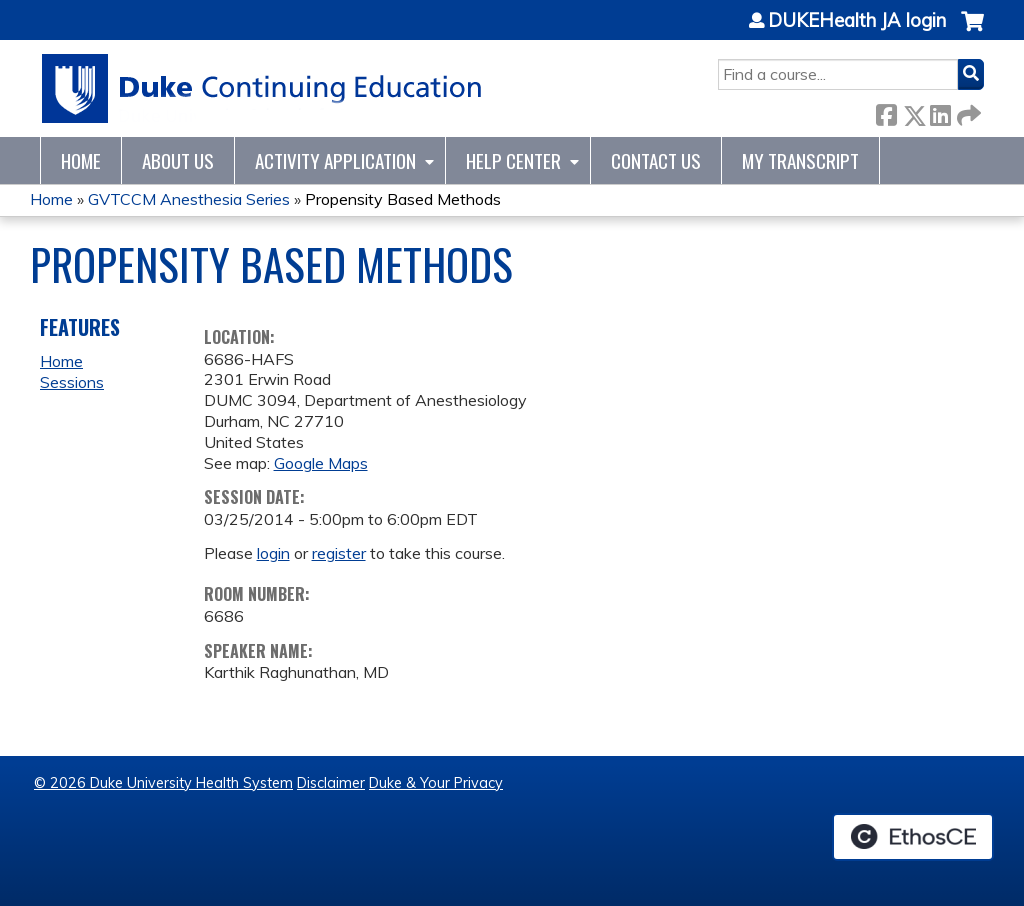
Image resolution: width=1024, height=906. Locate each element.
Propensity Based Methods (403, 199)
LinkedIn (940, 111)
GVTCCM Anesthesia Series (189, 199)
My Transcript (800, 160)
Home (81, 160)
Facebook (886, 111)
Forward (967, 111)
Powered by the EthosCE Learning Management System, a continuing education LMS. (913, 837)
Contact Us (656, 160)
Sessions (72, 382)
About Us (178, 160)
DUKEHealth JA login (857, 21)
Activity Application (335, 160)
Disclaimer (331, 783)
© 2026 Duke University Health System (163, 783)
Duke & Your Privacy (436, 783)
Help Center (513, 160)
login (273, 553)
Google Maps (321, 463)
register (339, 553)
